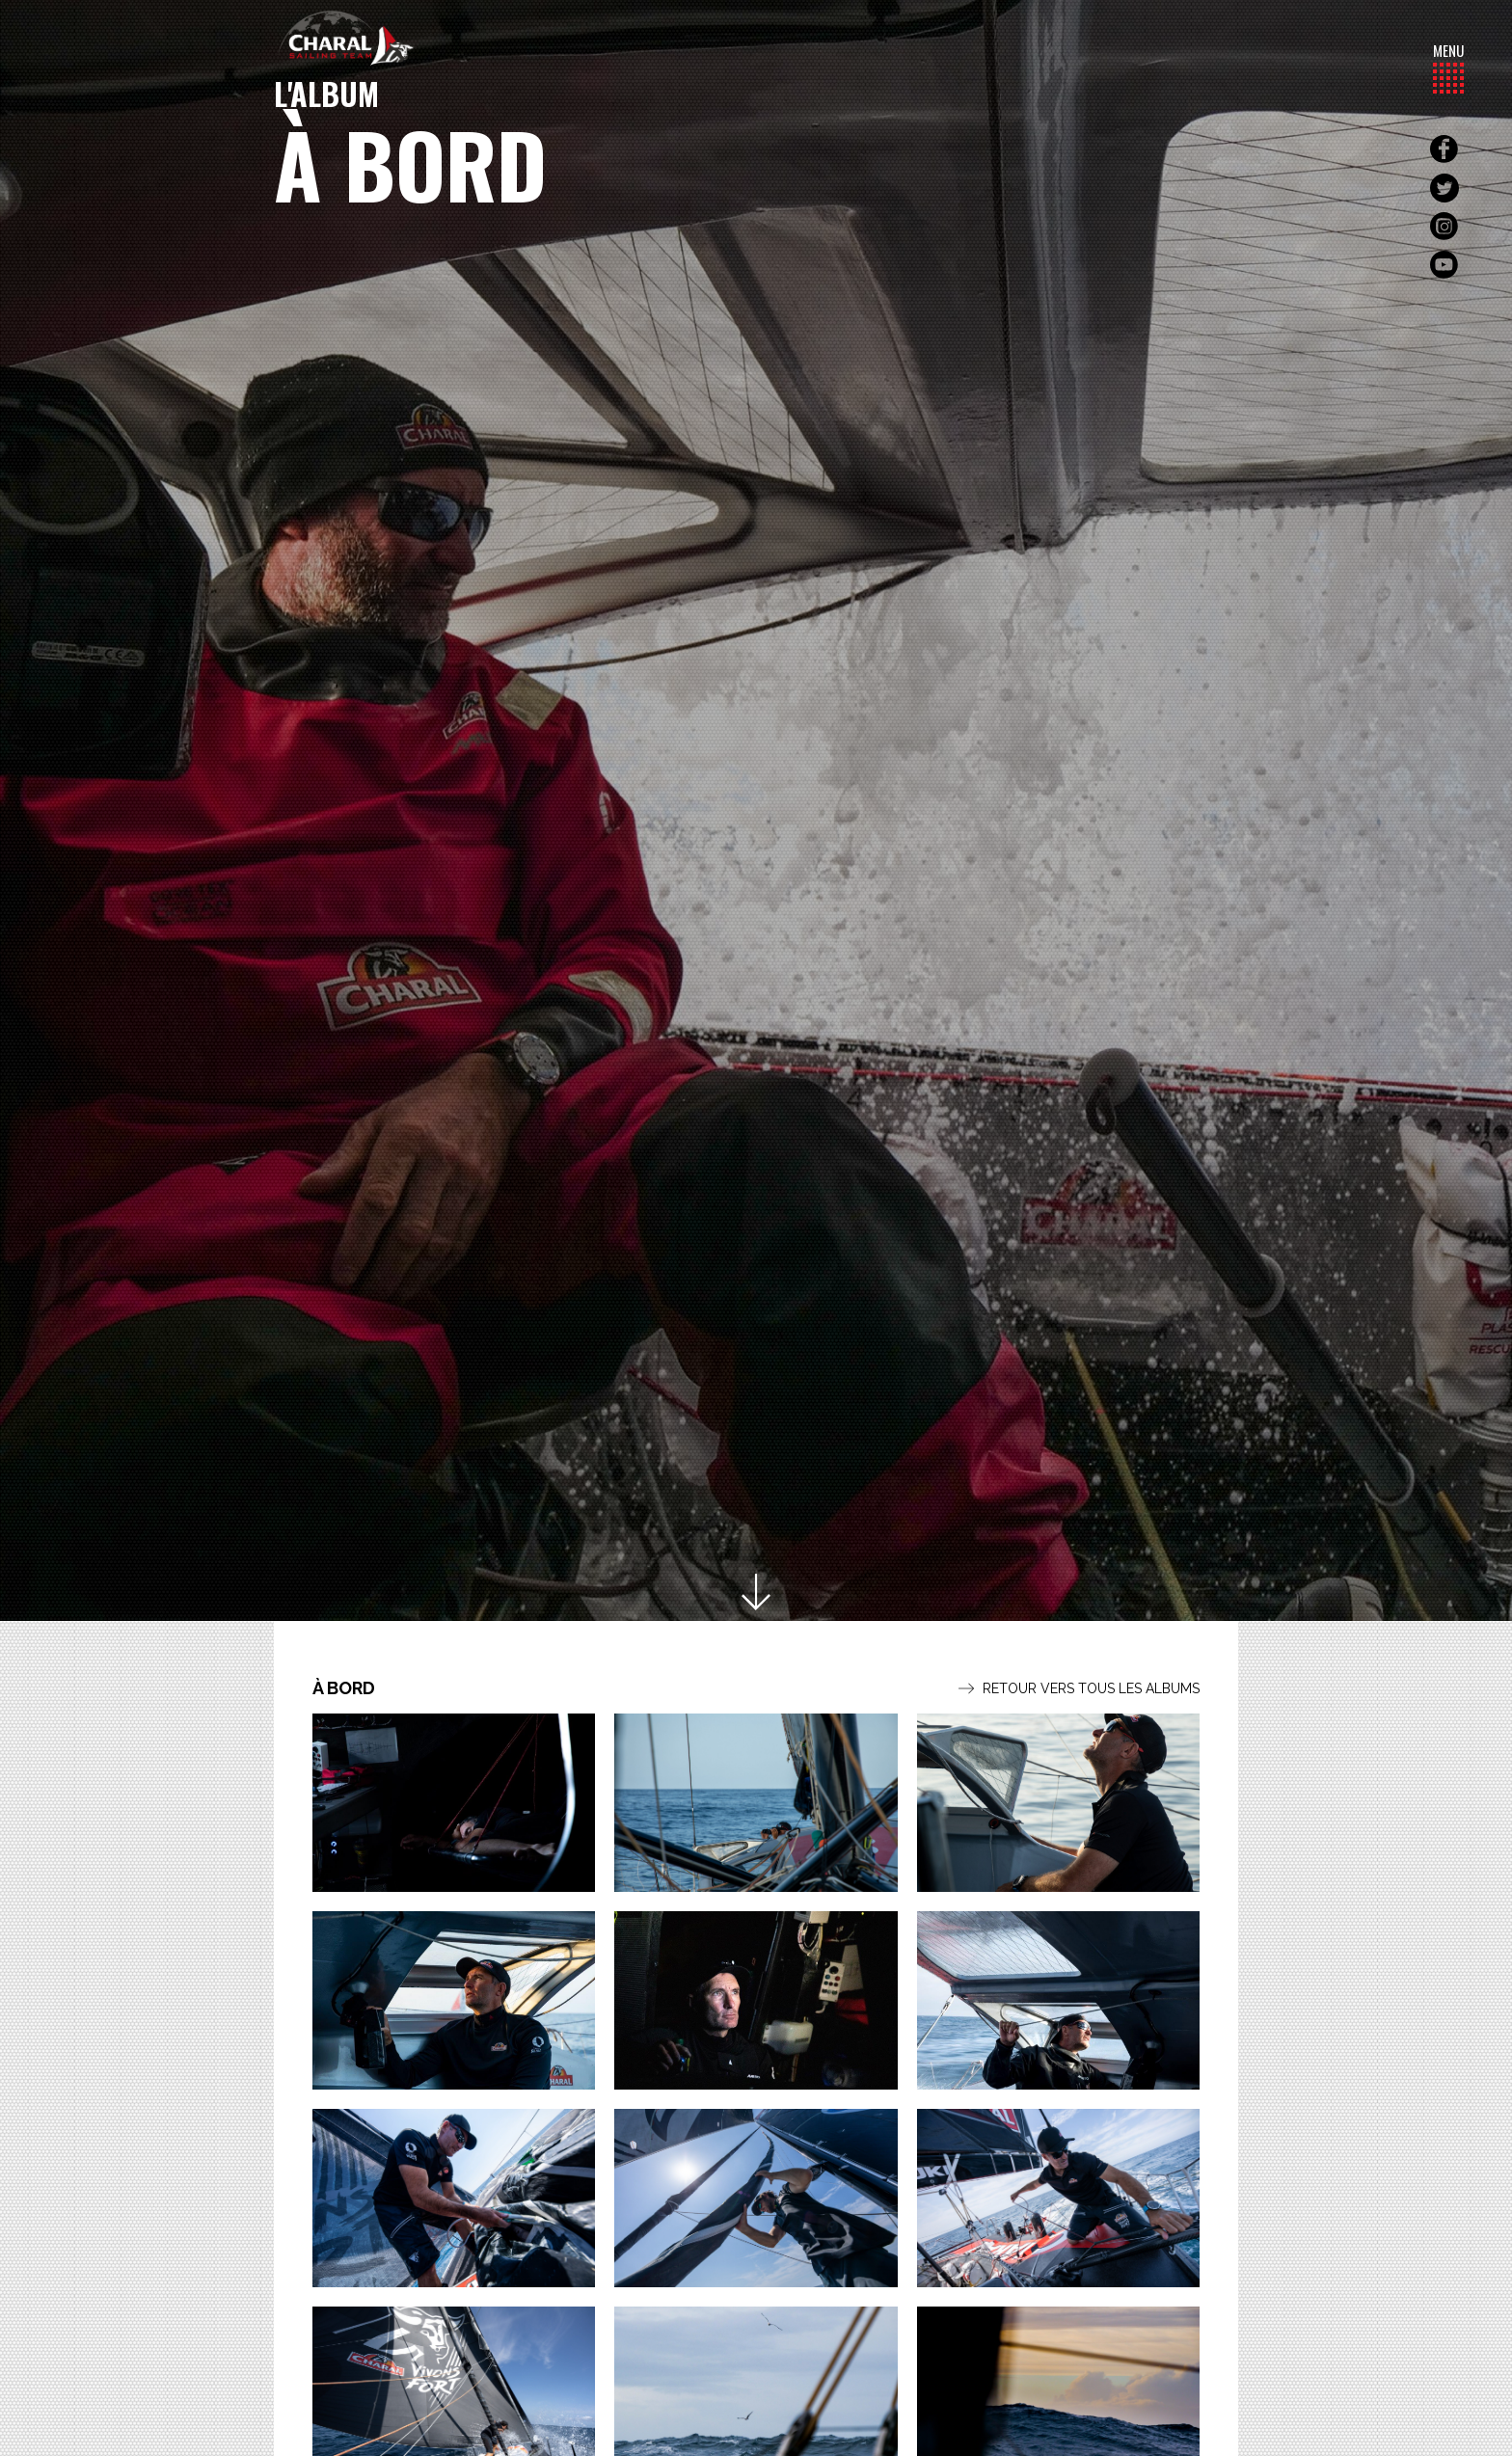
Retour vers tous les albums (1079, 1688)
